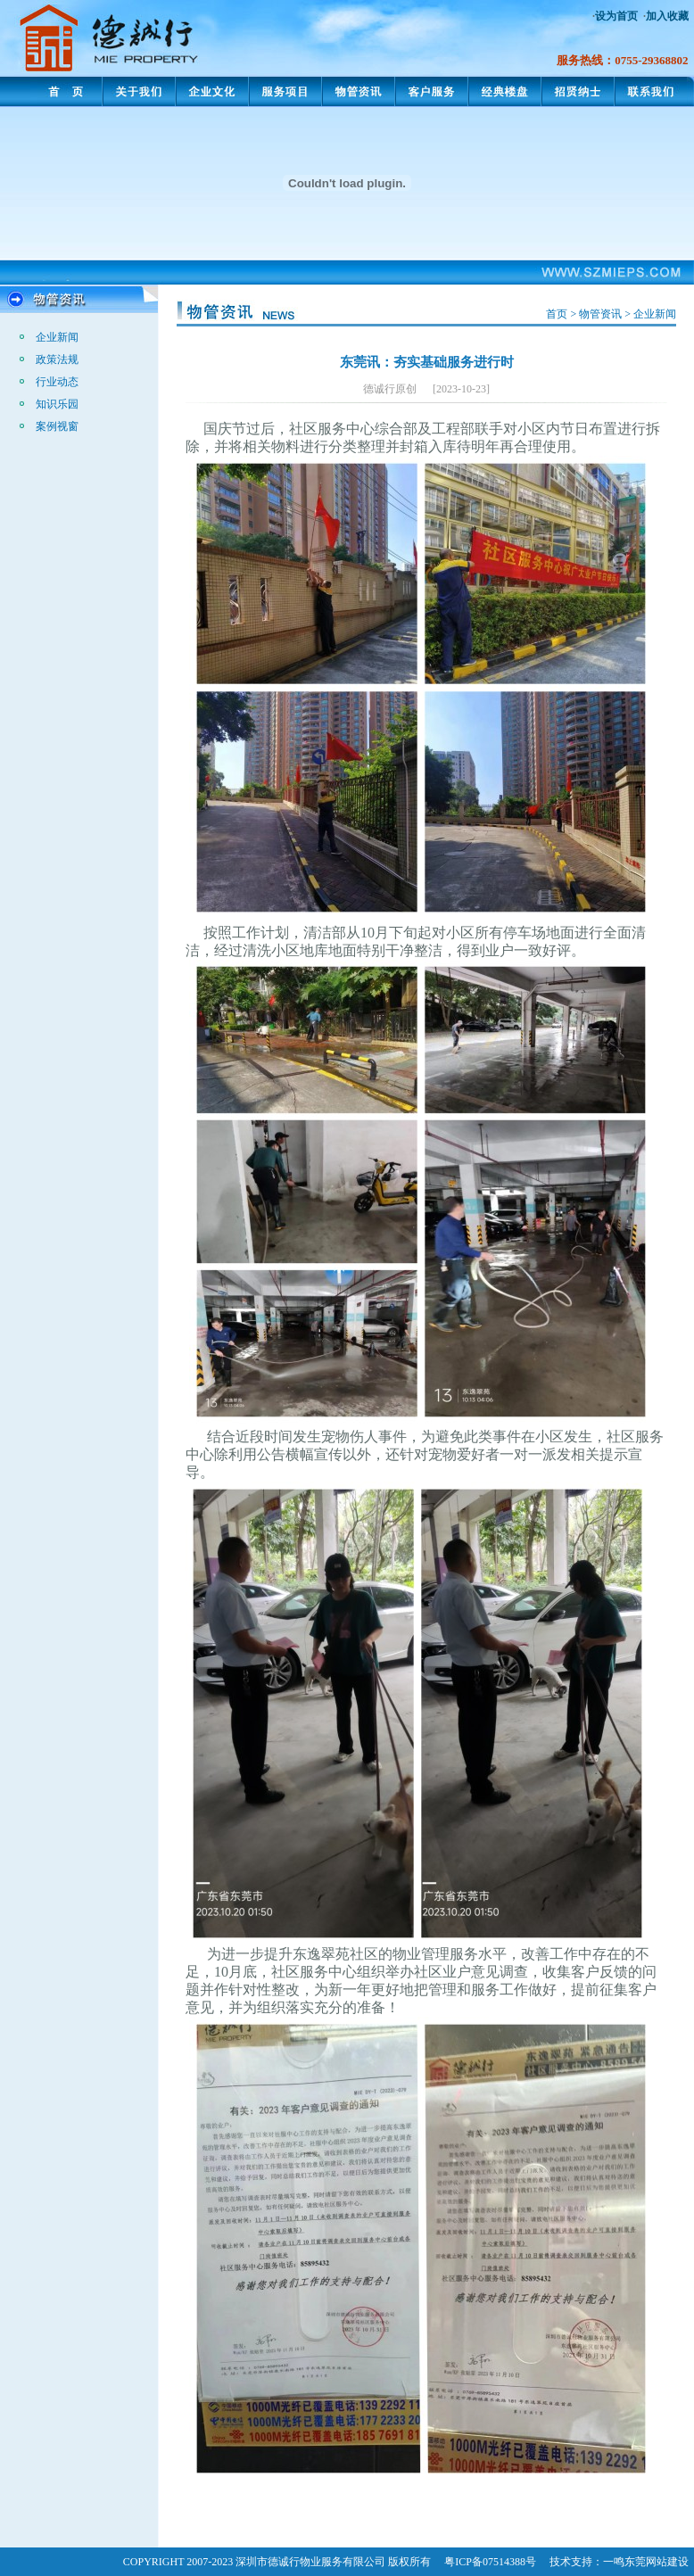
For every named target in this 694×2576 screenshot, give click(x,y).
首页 (556, 314)
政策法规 (57, 359)
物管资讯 (600, 314)
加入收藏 (667, 16)
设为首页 (616, 16)
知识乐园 (57, 404)
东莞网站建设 (656, 2561)
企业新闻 (57, 337)
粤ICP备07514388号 (490, 2561)
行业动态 (57, 382)
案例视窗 (57, 426)
